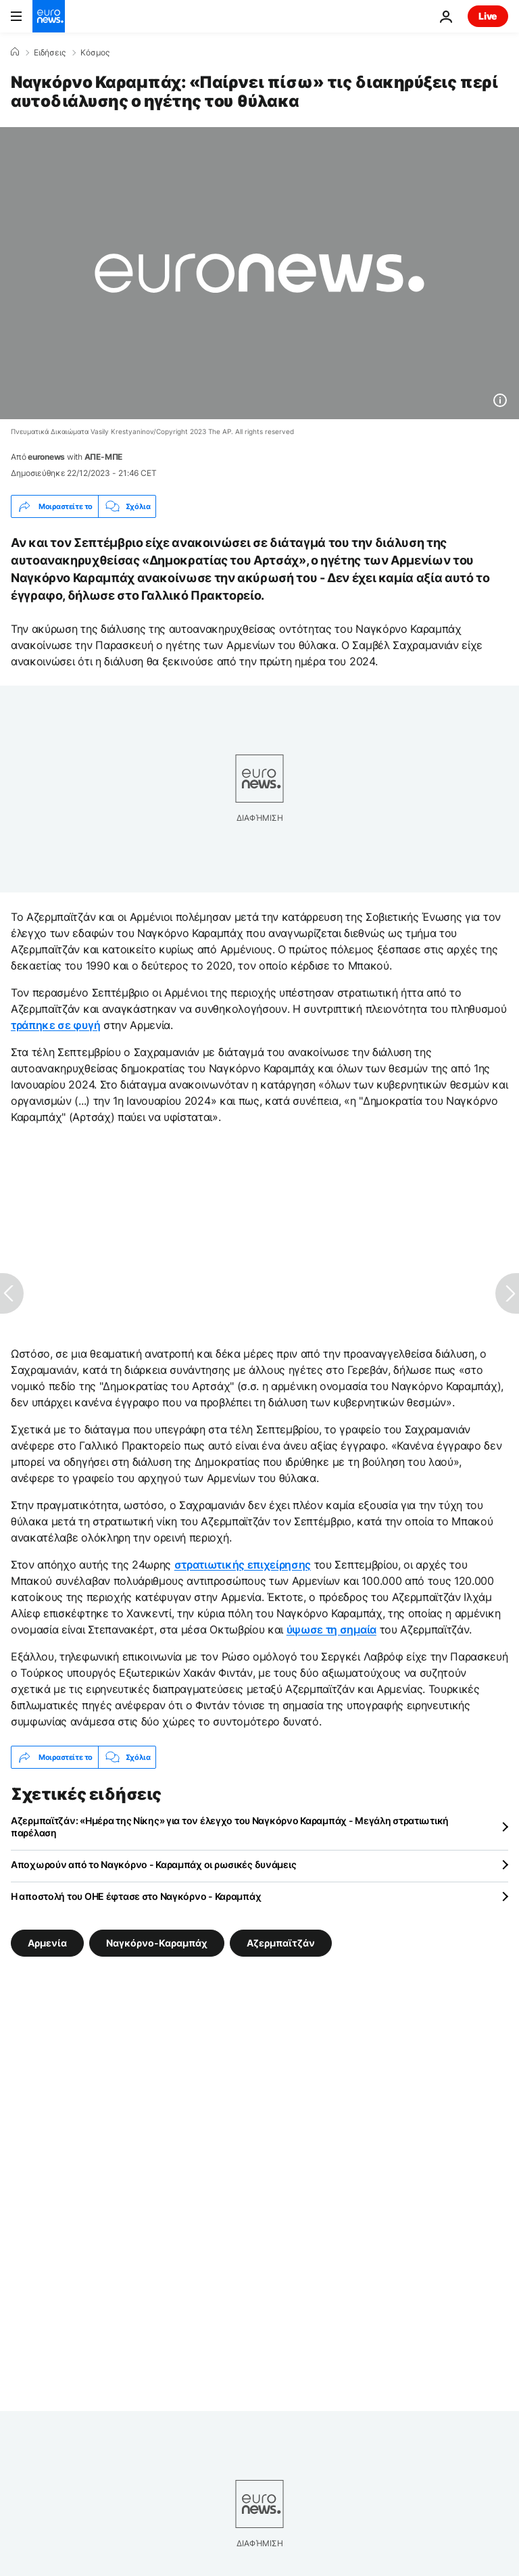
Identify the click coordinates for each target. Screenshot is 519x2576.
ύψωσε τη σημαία (331, 1629)
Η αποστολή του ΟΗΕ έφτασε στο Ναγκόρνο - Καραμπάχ (136, 1896)
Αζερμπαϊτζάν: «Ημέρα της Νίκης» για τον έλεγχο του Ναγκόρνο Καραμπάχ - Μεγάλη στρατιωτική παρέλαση (230, 1826)
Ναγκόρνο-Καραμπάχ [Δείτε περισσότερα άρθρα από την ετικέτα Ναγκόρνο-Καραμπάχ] (156, 1943)
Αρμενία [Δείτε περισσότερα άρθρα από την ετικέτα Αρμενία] (47, 1943)
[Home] (15, 52)
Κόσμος (94, 53)
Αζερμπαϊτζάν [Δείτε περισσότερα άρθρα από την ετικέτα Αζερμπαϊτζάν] (281, 1943)
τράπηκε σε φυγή (55, 1025)
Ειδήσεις (50, 53)
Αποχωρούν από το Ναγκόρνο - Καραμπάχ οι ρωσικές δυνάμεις (153, 1864)
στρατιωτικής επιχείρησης (242, 1564)
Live (487, 16)
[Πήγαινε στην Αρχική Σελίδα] (48, 16)
